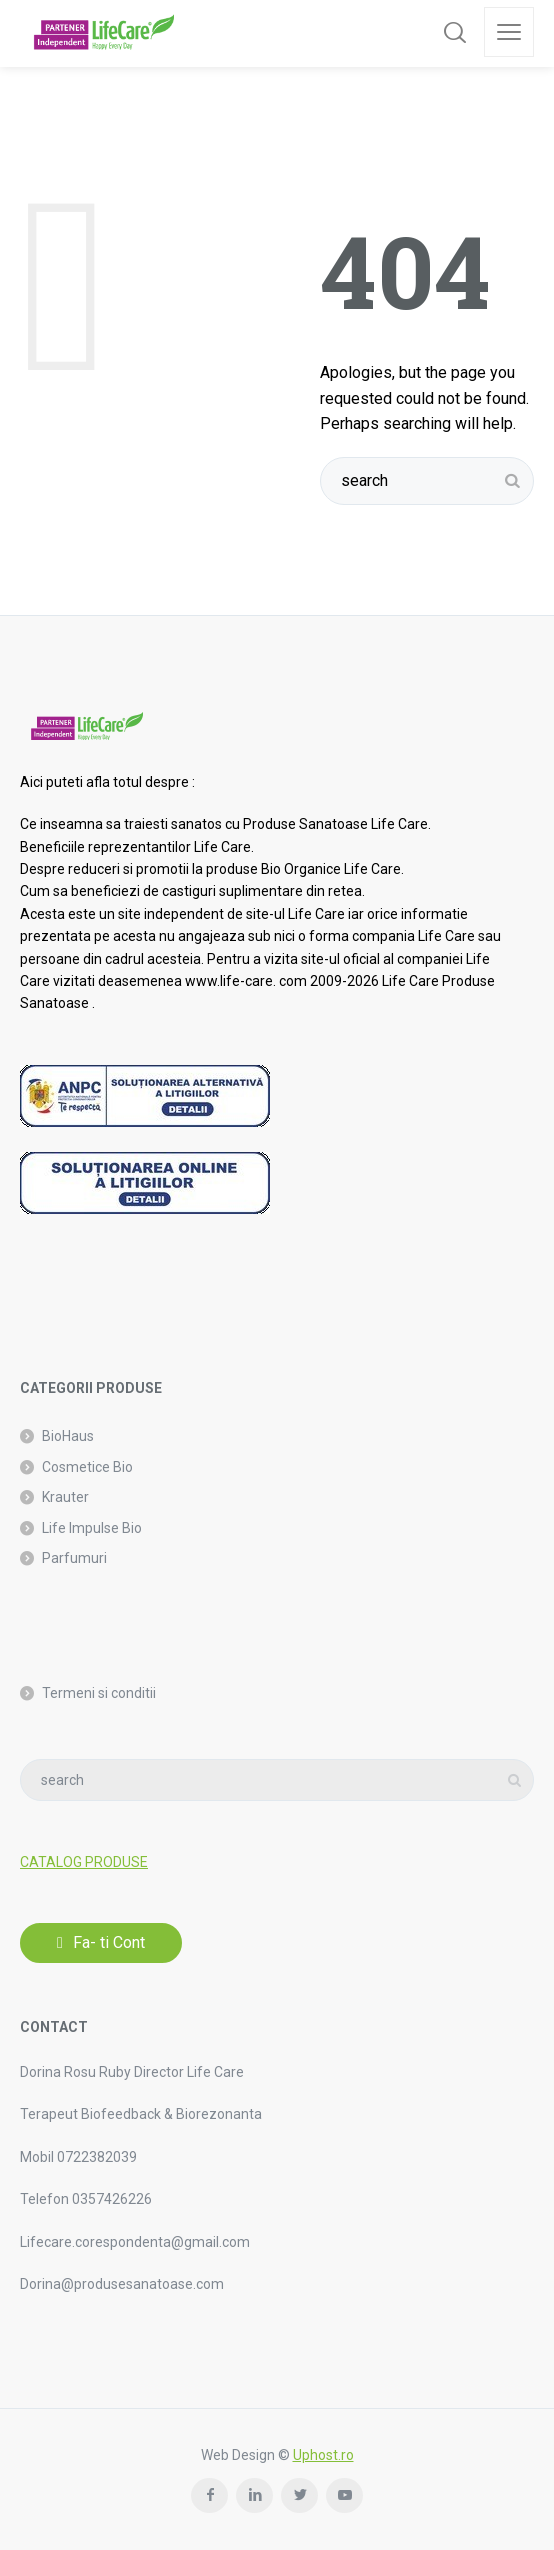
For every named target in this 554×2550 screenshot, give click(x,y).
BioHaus (68, 1436)
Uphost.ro (323, 2455)
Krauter (65, 1497)
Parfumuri (74, 1558)
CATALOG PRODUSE (84, 1862)
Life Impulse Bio (92, 1528)
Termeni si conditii (99, 1693)
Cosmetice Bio (87, 1467)
